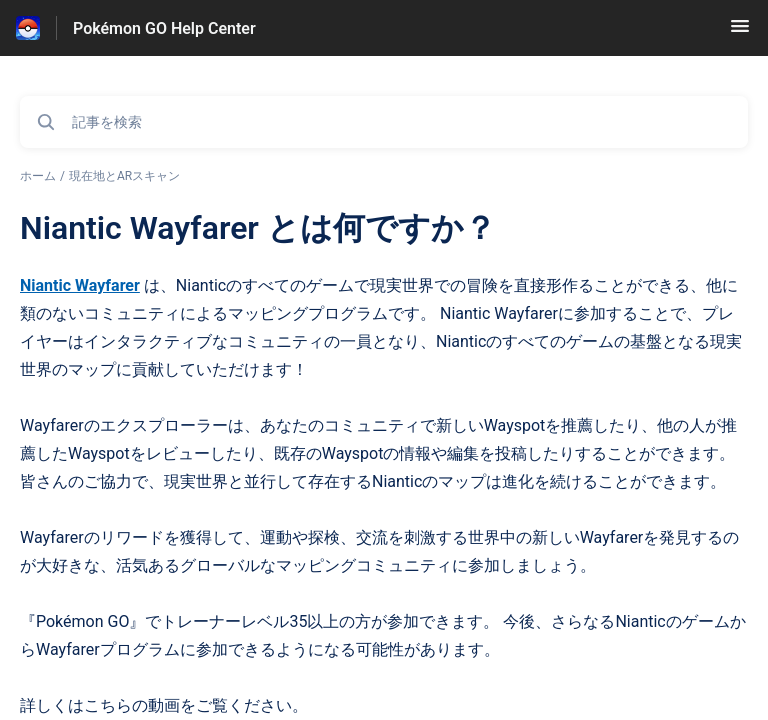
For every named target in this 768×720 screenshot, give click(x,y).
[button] (740, 32)
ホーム (38, 176)
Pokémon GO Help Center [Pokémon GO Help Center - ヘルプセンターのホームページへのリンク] (164, 28)
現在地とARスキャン (124, 176)
